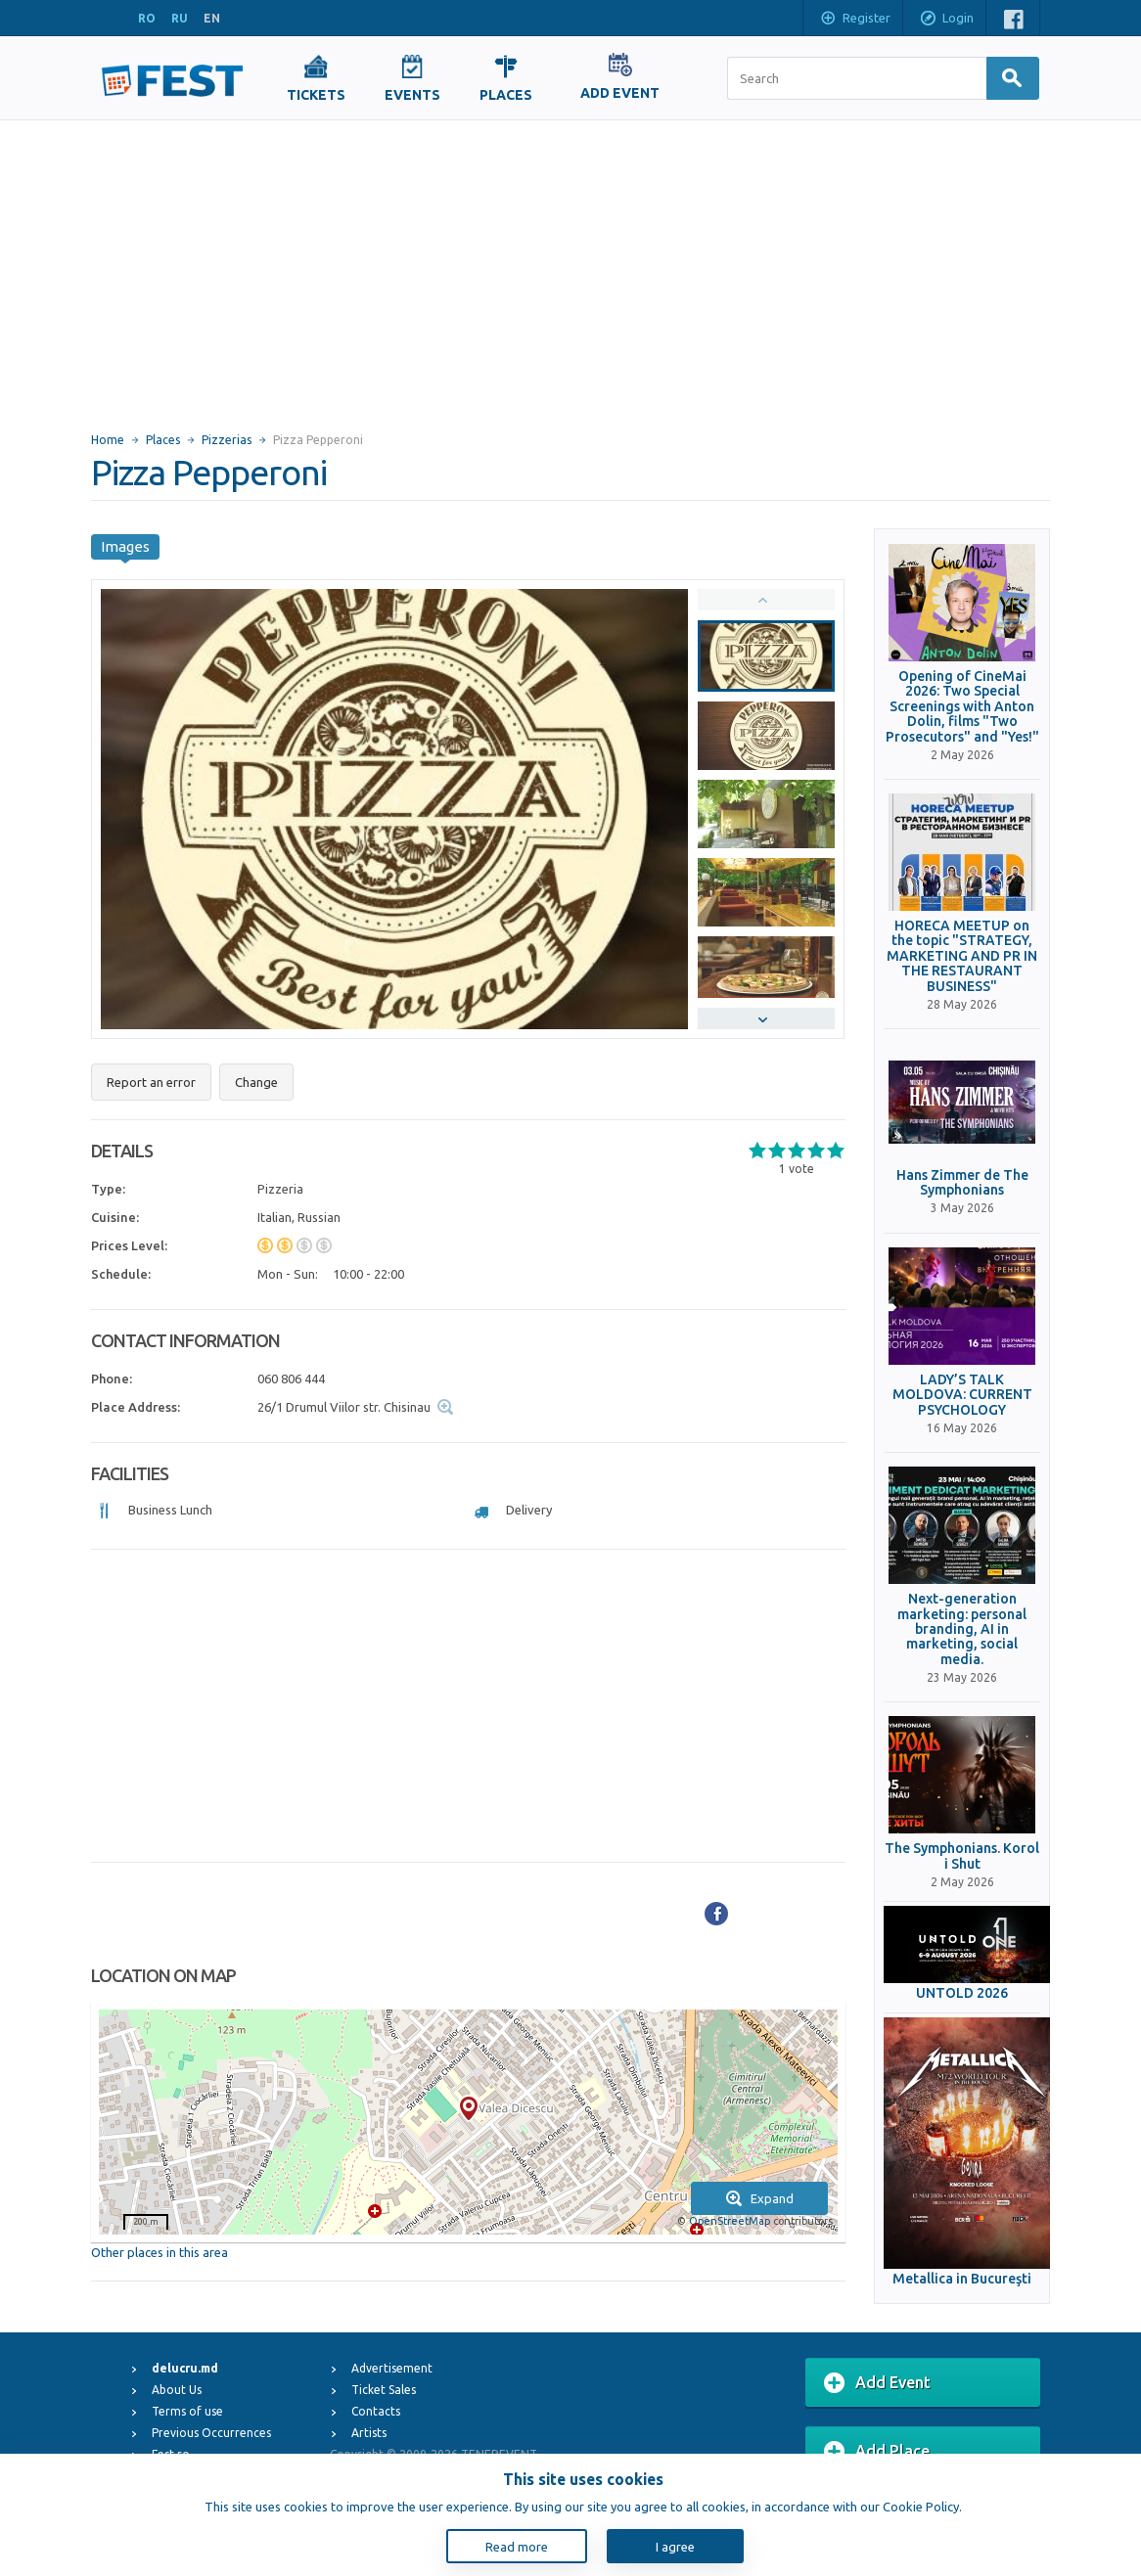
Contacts (375, 2411)
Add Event (877, 2383)
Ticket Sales (383, 2389)
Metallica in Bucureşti (961, 2279)
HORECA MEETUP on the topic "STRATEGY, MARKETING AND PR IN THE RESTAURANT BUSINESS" (962, 956)
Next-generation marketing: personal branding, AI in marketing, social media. (962, 1629)
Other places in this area (159, 2252)
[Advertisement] (570, 267)
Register (854, 19)
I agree (675, 2546)
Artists (369, 2432)
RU (179, 18)
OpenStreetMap (729, 2221)
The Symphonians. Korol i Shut (962, 1856)
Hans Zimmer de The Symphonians (962, 1183)
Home (107, 439)
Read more (516, 2546)
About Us (177, 2389)
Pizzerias (226, 439)
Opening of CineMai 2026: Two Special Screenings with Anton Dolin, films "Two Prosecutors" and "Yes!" (962, 707)
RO (147, 18)
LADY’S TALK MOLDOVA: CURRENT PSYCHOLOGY (962, 1395)
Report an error (151, 1082)
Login (946, 19)
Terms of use (187, 2411)
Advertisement (392, 2368)
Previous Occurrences (211, 2432)
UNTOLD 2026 (962, 1993)
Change (256, 1082)
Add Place (877, 2452)
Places (163, 439)
